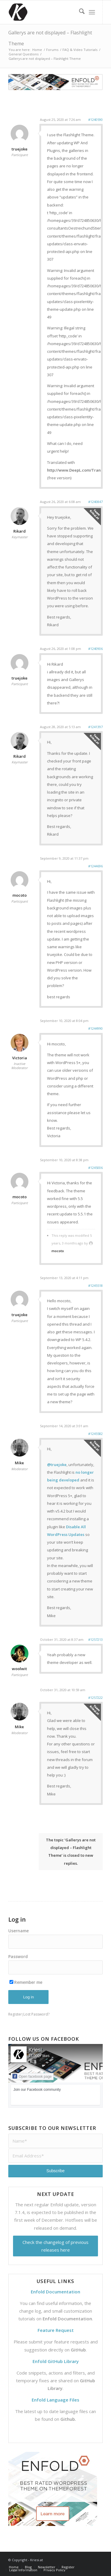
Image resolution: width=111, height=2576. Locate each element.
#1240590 (95, 119)
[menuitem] (79, 12)
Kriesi (35, 2050)
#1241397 (95, 727)
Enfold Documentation (67, 2319)
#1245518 (95, 1285)
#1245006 (95, 1167)
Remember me (25, 1982)
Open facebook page (32, 2076)
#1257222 (95, 1697)
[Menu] (92, 12)
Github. (68, 2419)
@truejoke (57, 1464)
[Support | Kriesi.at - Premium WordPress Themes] (46, 12)
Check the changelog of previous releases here (55, 2246)
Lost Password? (36, 2014)
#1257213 (95, 1639)
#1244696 (95, 866)
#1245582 (95, 1433)
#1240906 (95, 648)
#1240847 (95, 501)
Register (15, 2014)
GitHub (78, 2350)
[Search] (79, 12)
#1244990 (95, 1028)
